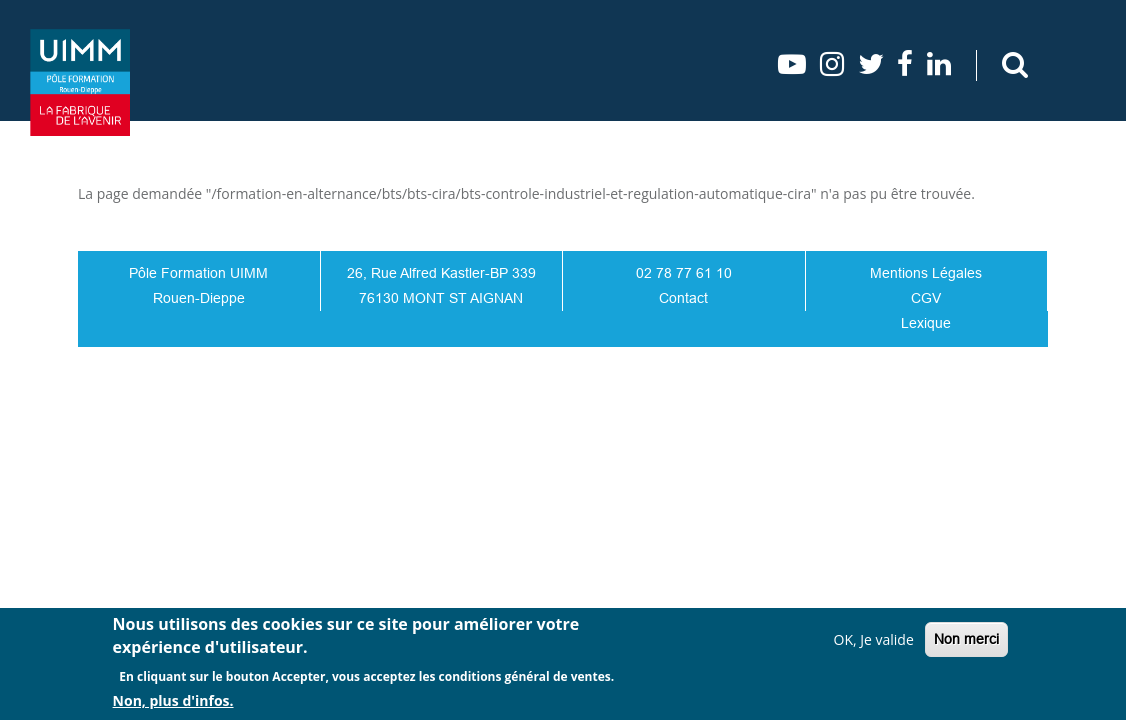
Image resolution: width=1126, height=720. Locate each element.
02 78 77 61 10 (684, 273)
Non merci (966, 639)
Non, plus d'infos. (173, 700)
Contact (683, 298)
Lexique (926, 323)
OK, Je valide (874, 639)
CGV (926, 298)
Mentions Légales (926, 273)
